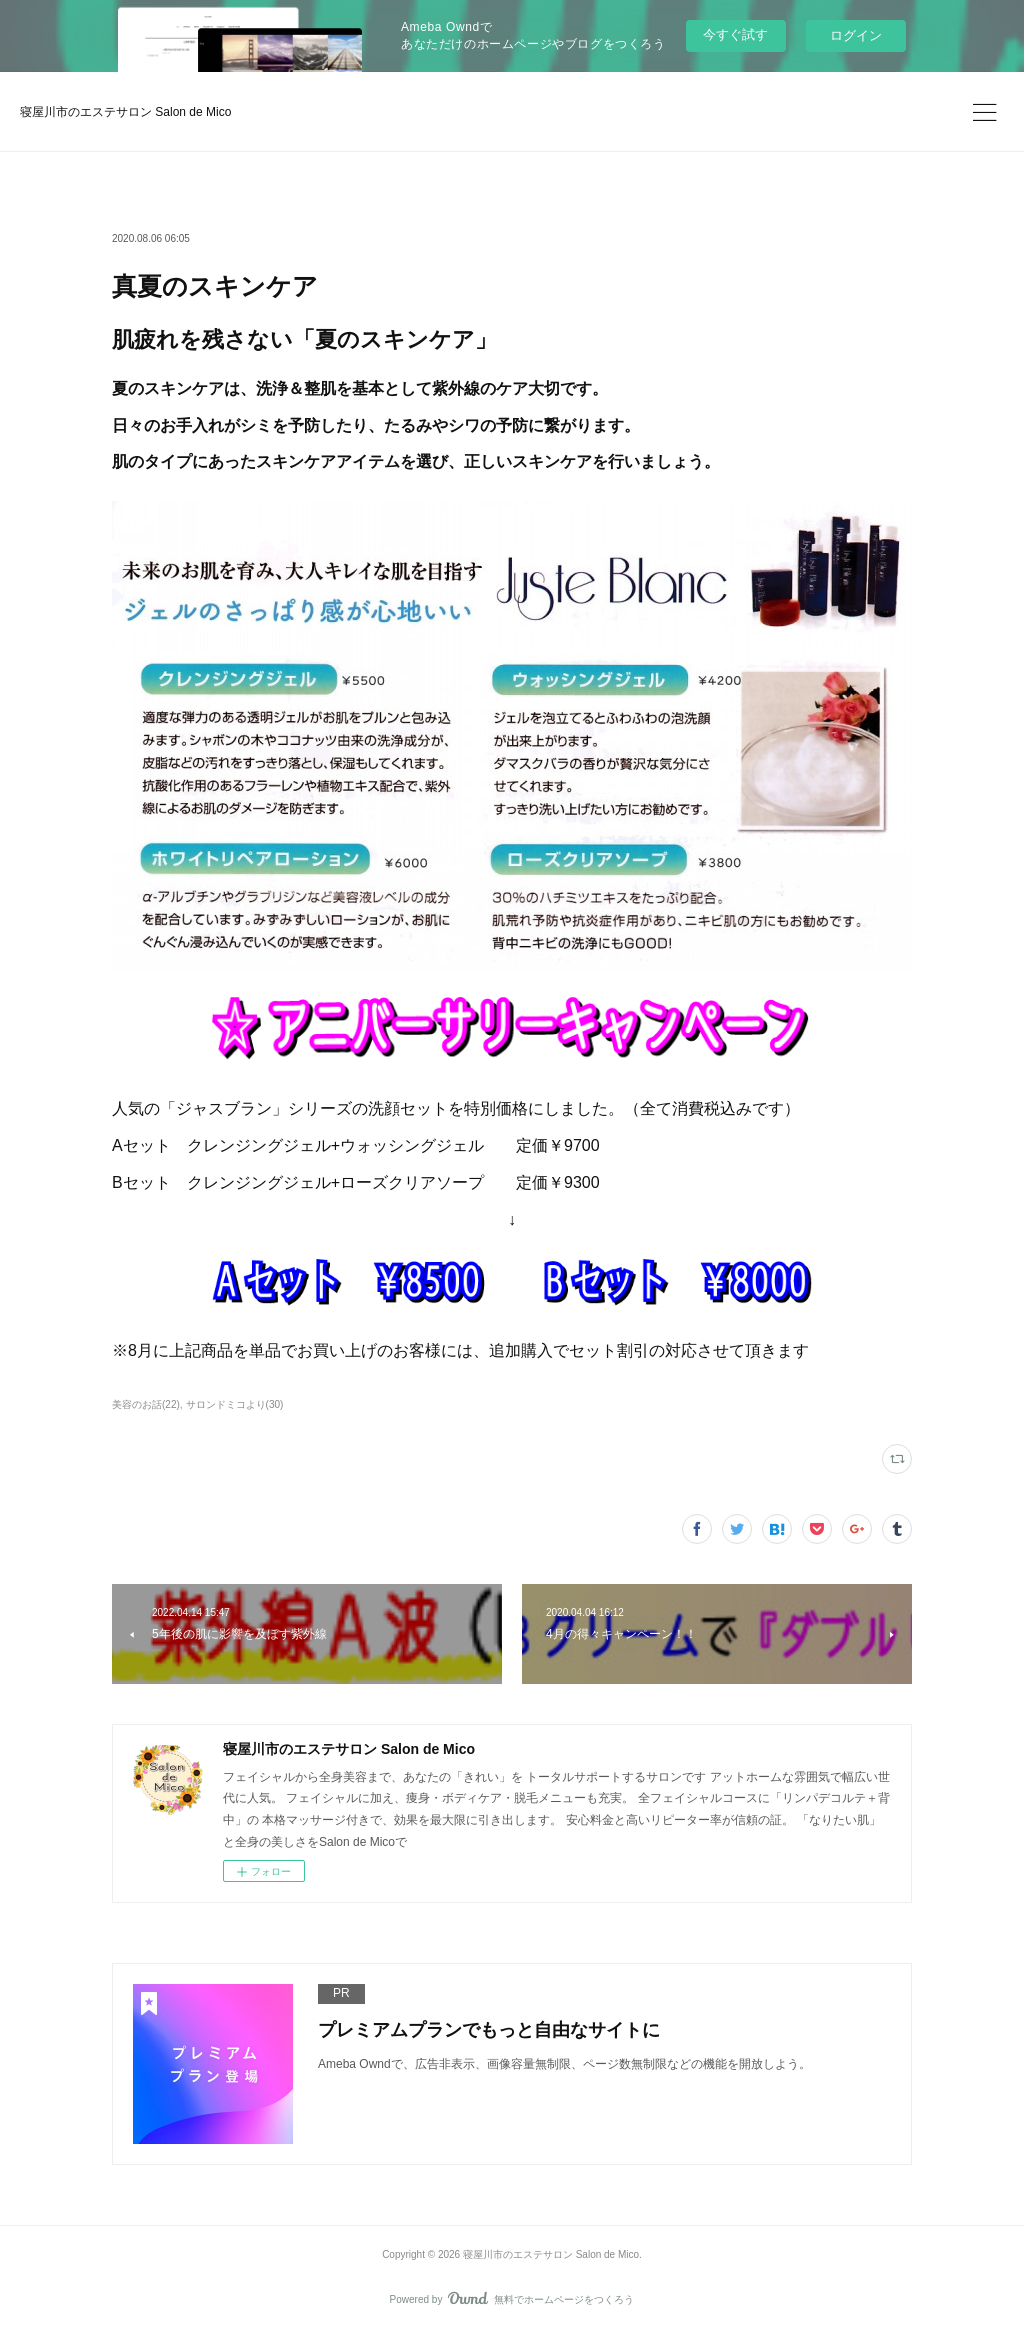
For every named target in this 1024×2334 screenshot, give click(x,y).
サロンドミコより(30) (235, 1404)
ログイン (856, 35)
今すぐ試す (735, 34)
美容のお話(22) (146, 1404)
